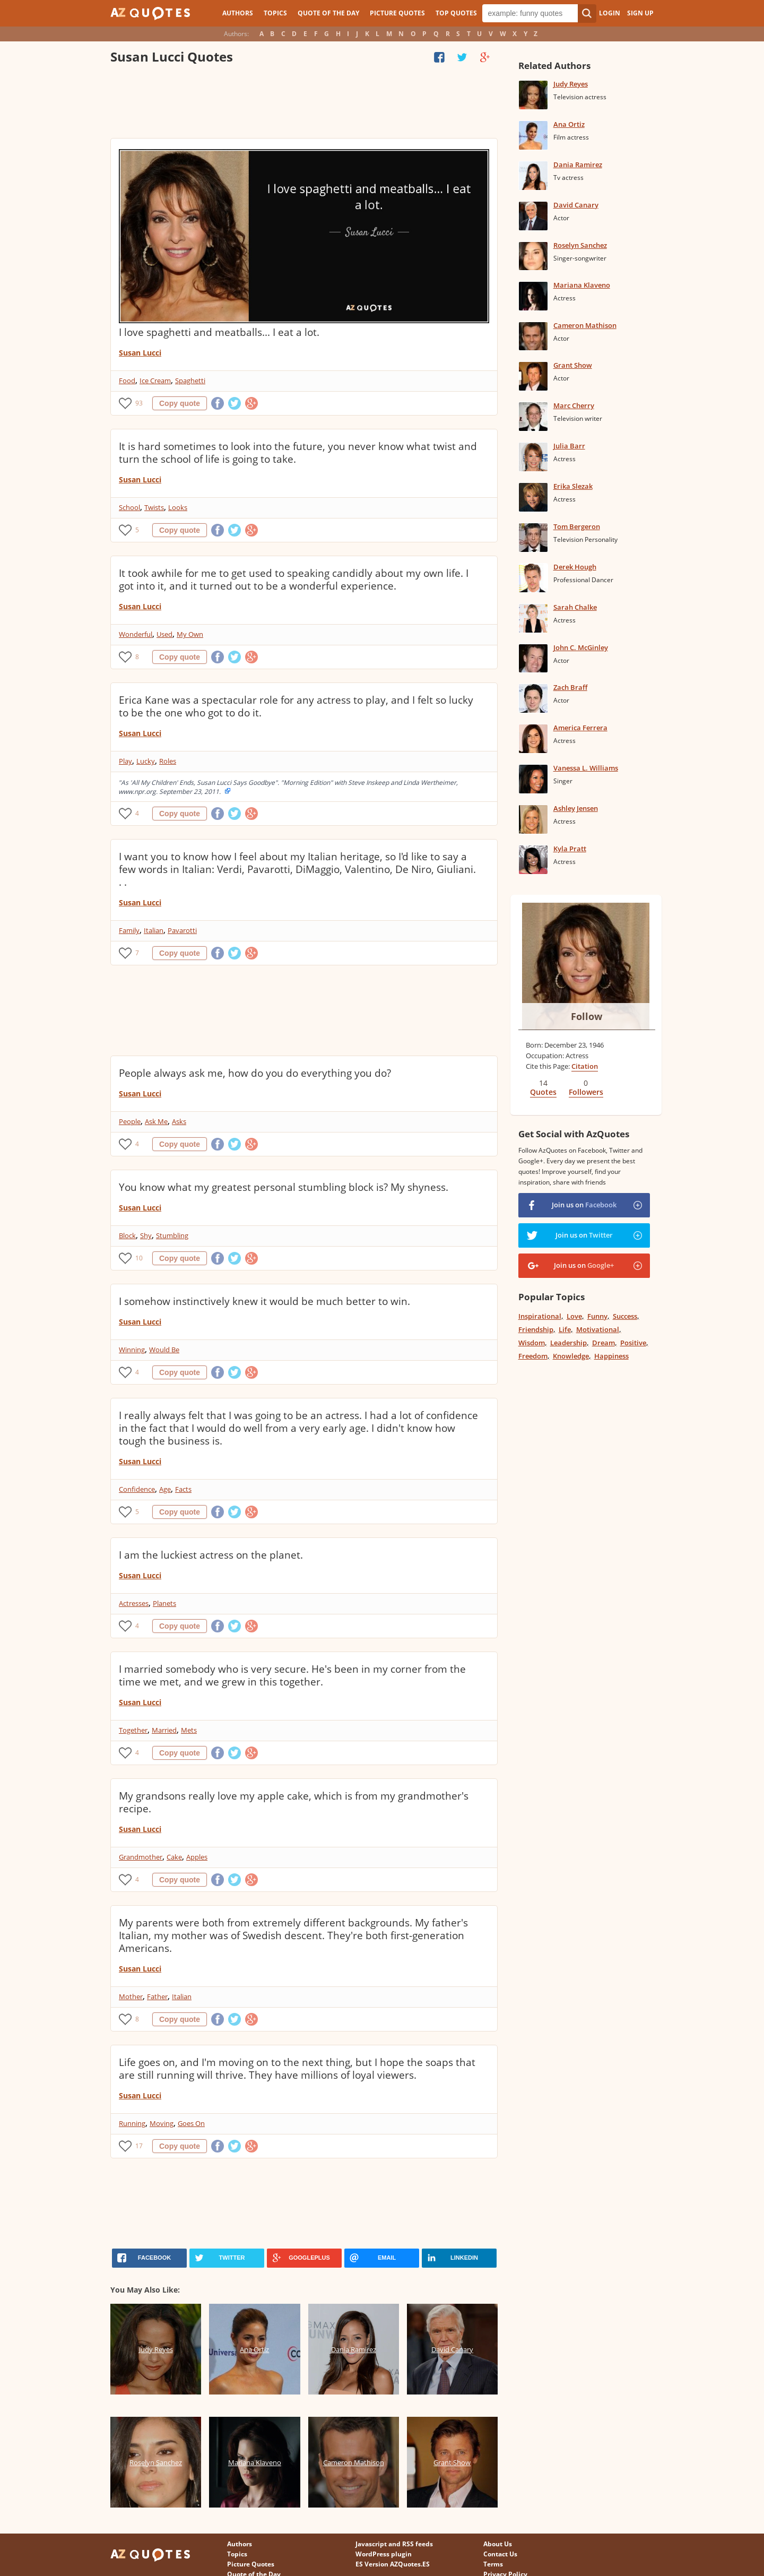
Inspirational (539, 1316)
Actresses (134, 1603)
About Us (497, 2543)
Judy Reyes (570, 84)
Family (129, 930)
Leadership (568, 1342)
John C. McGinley (580, 647)
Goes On (191, 2123)
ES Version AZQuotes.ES (392, 2564)
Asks (179, 1121)
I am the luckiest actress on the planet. (211, 1555)
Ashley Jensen (575, 808)
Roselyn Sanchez (580, 245)
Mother (131, 1996)
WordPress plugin (383, 2553)
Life (565, 1329)
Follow (586, 1016)
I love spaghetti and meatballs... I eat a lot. (219, 332)
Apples (196, 1857)
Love (574, 1316)
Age (165, 1489)
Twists (154, 507)
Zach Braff (570, 687)
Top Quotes (456, 13)
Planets (164, 1603)
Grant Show (572, 365)
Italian (153, 930)
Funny (597, 1316)
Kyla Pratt (569, 848)
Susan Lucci (140, 353)
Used (164, 634)
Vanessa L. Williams (585, 768)
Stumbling (172, 1235)
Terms (493, 2564)
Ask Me (156, 1121)
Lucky (145, 761)
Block (127, 1235)
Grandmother (140, 1857)
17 (139, 2145)
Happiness (611, 1356)
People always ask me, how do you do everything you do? (255, 1073)
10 (139, 1258)
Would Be (164, 1349)
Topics (275, 13)
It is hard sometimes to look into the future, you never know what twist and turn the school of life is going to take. (298, 452)
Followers (586, 1092)
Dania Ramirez (577, 164)
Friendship (535, 1329)
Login (609, 13)
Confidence (137, 1489)
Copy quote (179, 403)
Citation (584, 1066)
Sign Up (640, 13)
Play (125, 761)
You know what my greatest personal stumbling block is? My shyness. (283, 1187)
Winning (132, 1349)
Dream (603, 1342)
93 (139, 403)
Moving (161, 2123)
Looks (177, 507)
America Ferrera (580, 727)
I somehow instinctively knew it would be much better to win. (264, 1301)
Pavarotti (182, 930)
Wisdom (531, 1342)
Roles (167, 761)
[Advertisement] (303, 103)
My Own (190, 634)
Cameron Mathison (585, 325)
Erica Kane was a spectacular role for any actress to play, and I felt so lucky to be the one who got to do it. (296, 706)
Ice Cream (155, 380)
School (129, 507)
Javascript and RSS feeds (394, 2543)
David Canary (575, 205)
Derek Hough (574, 567)
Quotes (543, 1092)
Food (127, 380)
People (130, 1121)
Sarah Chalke (575, 607)
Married (164, 1730)
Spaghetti (190, 380)
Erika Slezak (573, 486)
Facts (183, 1489)
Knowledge (571, 1356)
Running (132, 2123)
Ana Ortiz (569, 124)
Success (625, 1316)
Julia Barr (569, 446)
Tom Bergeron (576, 526)
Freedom (533, 1356)
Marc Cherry (573, 405)
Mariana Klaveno (581, 285)
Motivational (597, 1329)
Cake (174, 1857)
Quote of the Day (328, 13)
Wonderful (135, 634)
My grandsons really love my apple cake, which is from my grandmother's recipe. (293, 1802)
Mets (189, 1730)
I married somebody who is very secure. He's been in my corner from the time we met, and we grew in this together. (292, 1675)
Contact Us (500, 2553)
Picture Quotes (397, 13)
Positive (633, 1342)
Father (157, 1996)
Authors (237, 13)
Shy (146, 1235)
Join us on (584, 1204)
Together (133, 1730)
